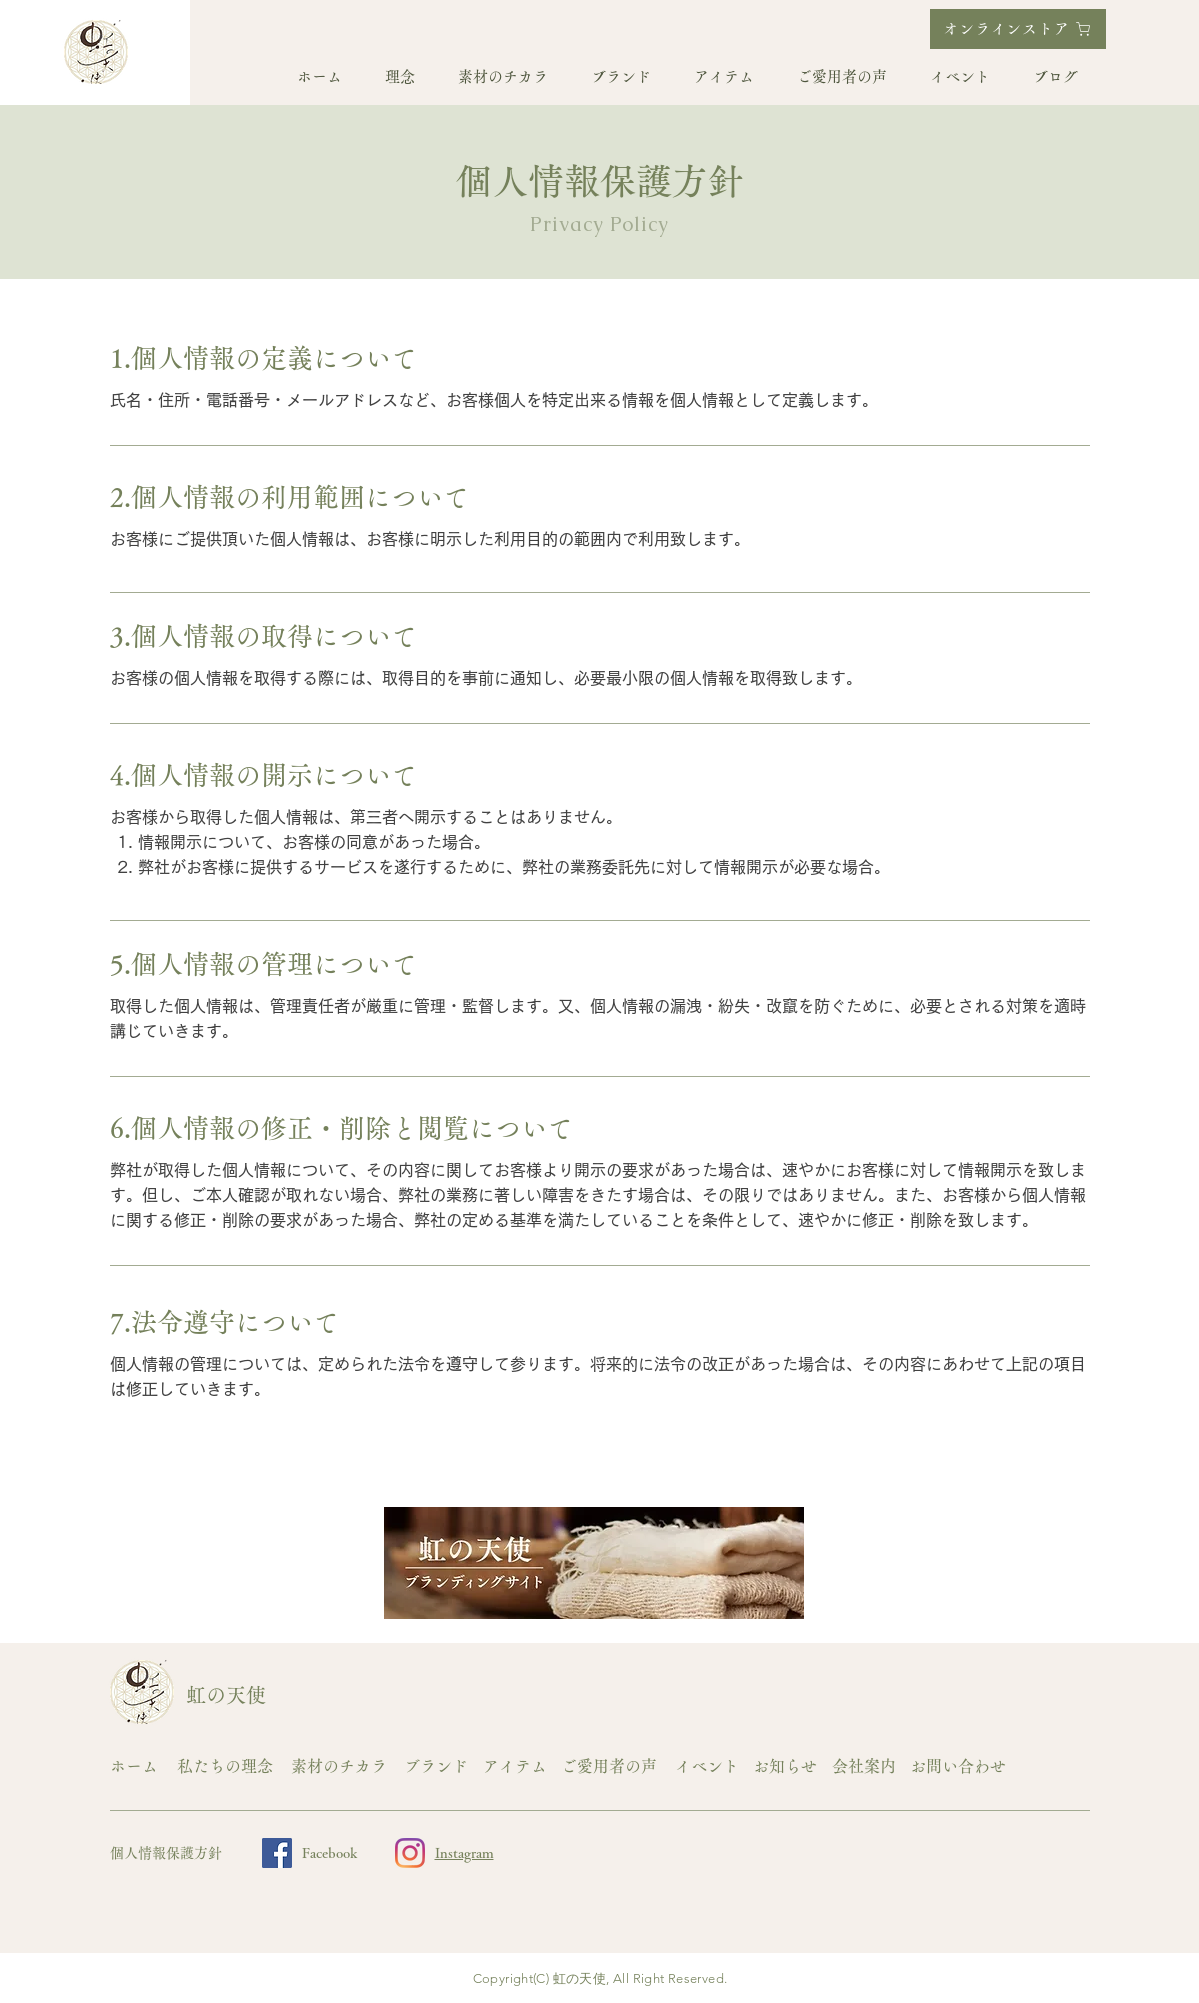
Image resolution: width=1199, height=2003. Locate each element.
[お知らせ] (787, 1767)
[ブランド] (438, 1767)
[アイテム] (517, 1767)
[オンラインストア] (1018, 29)
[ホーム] (138, 1767)
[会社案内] (866, 1767)
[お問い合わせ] (961, 1767)
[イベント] (709, 1767)
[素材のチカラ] (342, 1767)
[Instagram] (410, 1853)
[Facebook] (277, 1853)
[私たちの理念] (228, 1767)
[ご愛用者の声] (612, 1767)
